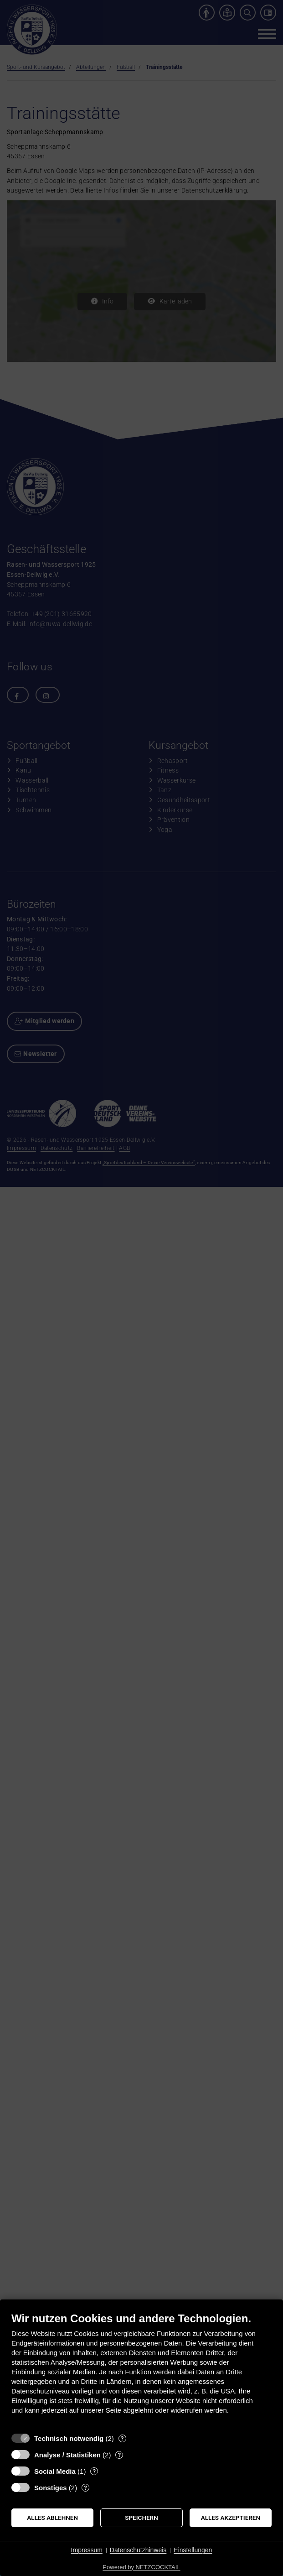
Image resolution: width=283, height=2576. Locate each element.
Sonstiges (50, 2488)
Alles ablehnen (52, 2517)
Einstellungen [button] (193, 2550)
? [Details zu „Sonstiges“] (85, 2487)
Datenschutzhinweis (138, 2550)
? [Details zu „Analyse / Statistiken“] (119, 2454)
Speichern (141, 2517)
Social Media (55, 2471)
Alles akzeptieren (230, 2517)
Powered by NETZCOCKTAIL (141, 2567)
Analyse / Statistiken (67, 2455)
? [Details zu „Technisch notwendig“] (122, 2438)
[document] (141, 2370)
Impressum (87, 2550)
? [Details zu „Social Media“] (94, 2471)
